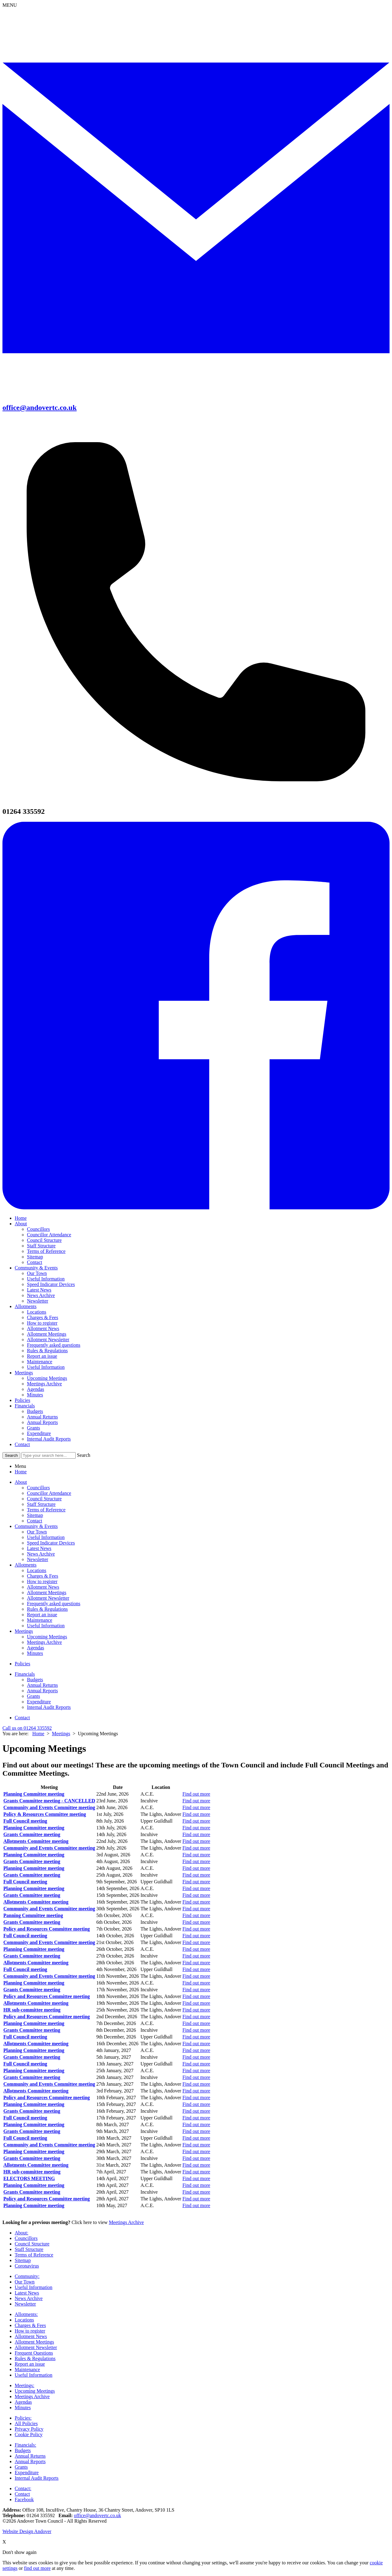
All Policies (26, 2423)
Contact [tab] (34, 1520)
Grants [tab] (33, 1696)
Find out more (196, 1794)
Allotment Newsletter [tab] (48, 1598)
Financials (25, 1405)
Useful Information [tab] (46, 1537)
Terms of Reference (46, 1251)
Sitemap (35, 1256)
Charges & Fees (42, 1317)
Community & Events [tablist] (36, 1526)
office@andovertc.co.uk (97, 2515)
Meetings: (24, 2385)
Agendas (35, 1389)
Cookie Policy (29, 2434)
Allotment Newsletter (48, 1339)
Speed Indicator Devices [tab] (51, 1542)
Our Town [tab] (37, 1531)
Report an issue (42, 1356)
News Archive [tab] (41, 1553)
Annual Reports (42, 1422)
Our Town (37, 1273)
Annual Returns (42, 1416)
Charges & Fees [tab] (42, 1576)
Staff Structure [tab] (41, 1504)
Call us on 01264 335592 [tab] (27, 1728)
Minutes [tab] (35, 1653)
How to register (42, 1323)
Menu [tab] (20, 1466)
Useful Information (46, 1278)
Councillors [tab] (38, 1487)
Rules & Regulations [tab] (47, 1609)
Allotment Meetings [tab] (46, 1592)
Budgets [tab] (35, 1679)
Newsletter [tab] (37, 1559)
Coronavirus (27, 2265)
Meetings (24, 1372)
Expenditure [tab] (39, 1701)
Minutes (35, 1394)
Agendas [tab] (35, 1647)
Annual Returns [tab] (42, 1685)
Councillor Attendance (49, 1234)
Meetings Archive (44, 1383)
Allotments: (26, 2314)
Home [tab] (21, 1471)
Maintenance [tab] (39, 1620)
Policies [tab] (22, 1663)
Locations (36, 1312)
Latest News (39, 1289)
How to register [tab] (42, 1581)
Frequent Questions (34, 2353)
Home (21, 1218)
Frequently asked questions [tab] (53, 1603)
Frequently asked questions (53, 1345)
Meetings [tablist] (24, 1631)
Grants (33, 1427)
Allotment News (43, 1328)
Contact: (23, 2488)
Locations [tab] (36, 1570)
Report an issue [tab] (42, 1614)
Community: (27, 2276)
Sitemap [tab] (35, 1515)
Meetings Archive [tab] (44, 1642)
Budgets (35, 1411)
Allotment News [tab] (43, 1587)
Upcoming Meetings (47, 1378)
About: (21, 2232)
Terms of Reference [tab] (46, 1509)
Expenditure (39, 1433)
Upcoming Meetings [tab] (47, 1636)
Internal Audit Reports (49, 1438)
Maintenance (39, 1361)
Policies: (23, 2418)
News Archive (41, 1295)
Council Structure (44, 1240)
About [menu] (21, 1482)
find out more (37, 2568)
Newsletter (37, 1300)
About (21, 1223)
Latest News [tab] (39, 1548)
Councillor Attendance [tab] (49, 1493)
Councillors (38, 1229)
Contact (34, 1262)
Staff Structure (41, 1245)
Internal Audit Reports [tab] (49, 1707)
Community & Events (36, 1267)
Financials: (25, 2445)
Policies (22, 1400)
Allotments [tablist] (25, 1564)
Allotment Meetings (46, 1334)
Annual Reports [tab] (42, 1690)
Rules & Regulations (47, 1350)
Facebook (24, 2499)
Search (83, 1455)
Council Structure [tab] (44, 1498)
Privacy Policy (29, 2429)
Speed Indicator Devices (51, 1284)
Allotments (25, 1306)
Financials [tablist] (25, 1674)
